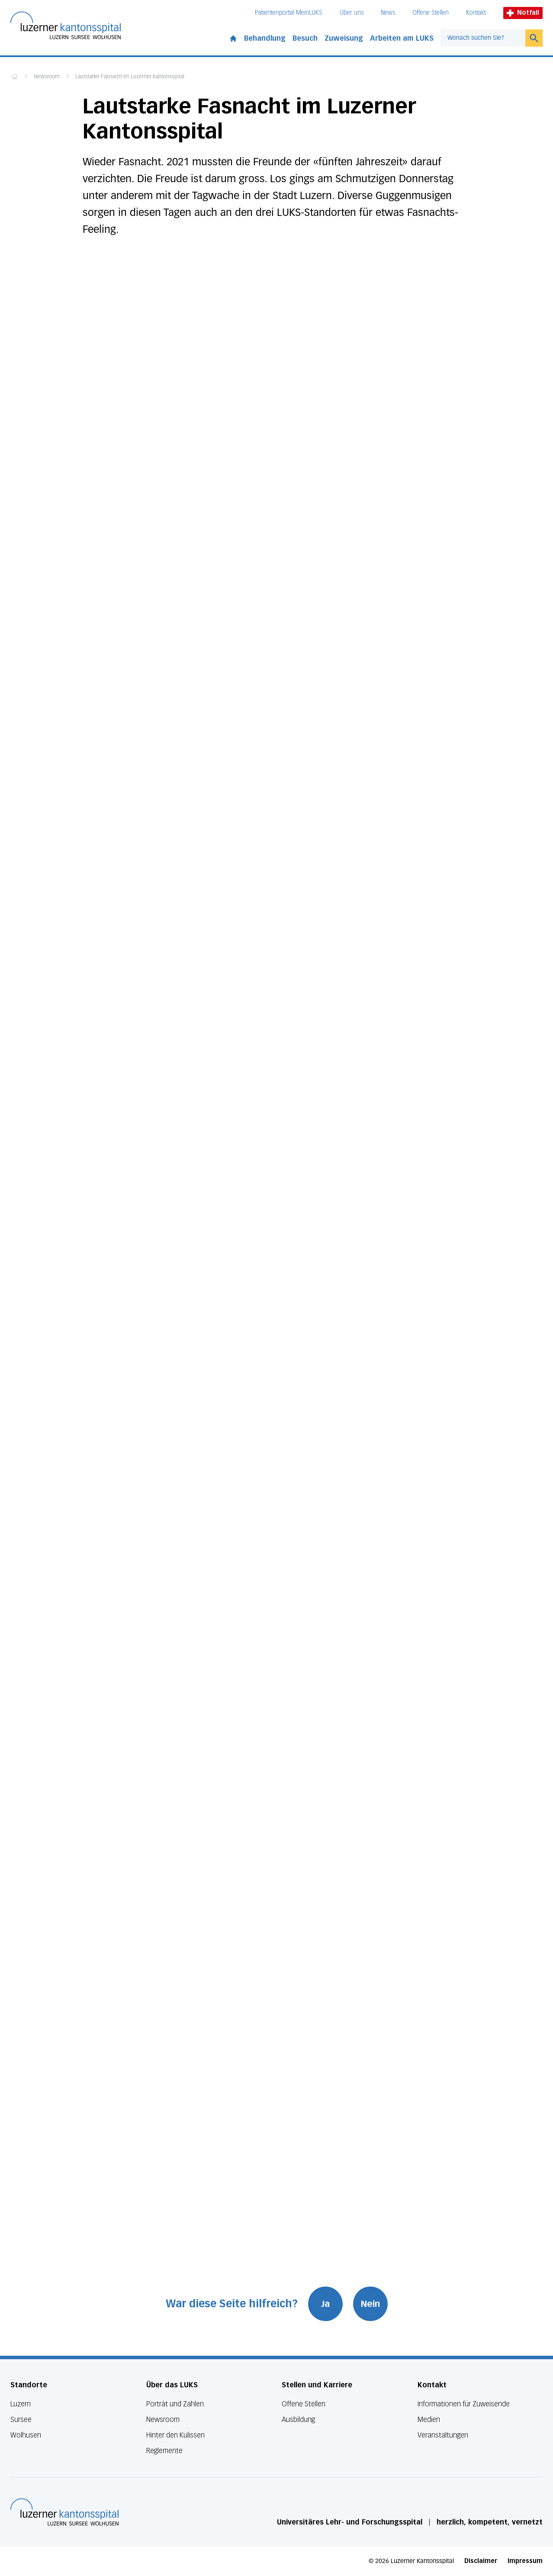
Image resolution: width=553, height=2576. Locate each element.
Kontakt (476, 12)
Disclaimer (480, 2561)
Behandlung (265, 38)
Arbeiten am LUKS (402, 38)
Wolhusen (25, 2435)
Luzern (20, 2404)
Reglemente (164, 2451)
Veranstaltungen (443, 2435)
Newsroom (47, 77)
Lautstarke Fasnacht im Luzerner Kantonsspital (129, 77)
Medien (429, 2419)
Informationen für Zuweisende (464, 2404)
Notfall (523, 12)
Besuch (305, 38)
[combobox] (482, 38)
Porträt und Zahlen (175, 2404)
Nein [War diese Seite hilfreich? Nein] (370, 2304)
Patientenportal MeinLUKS (288, 12)
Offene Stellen (430, 12)
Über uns (351, 12)
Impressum (525, 2561)
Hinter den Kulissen (175, 2435)
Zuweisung (344, 38)
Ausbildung (298, 2419)
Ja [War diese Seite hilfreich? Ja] (325, 2304)
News (388, 12)
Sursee (21, 2419)
